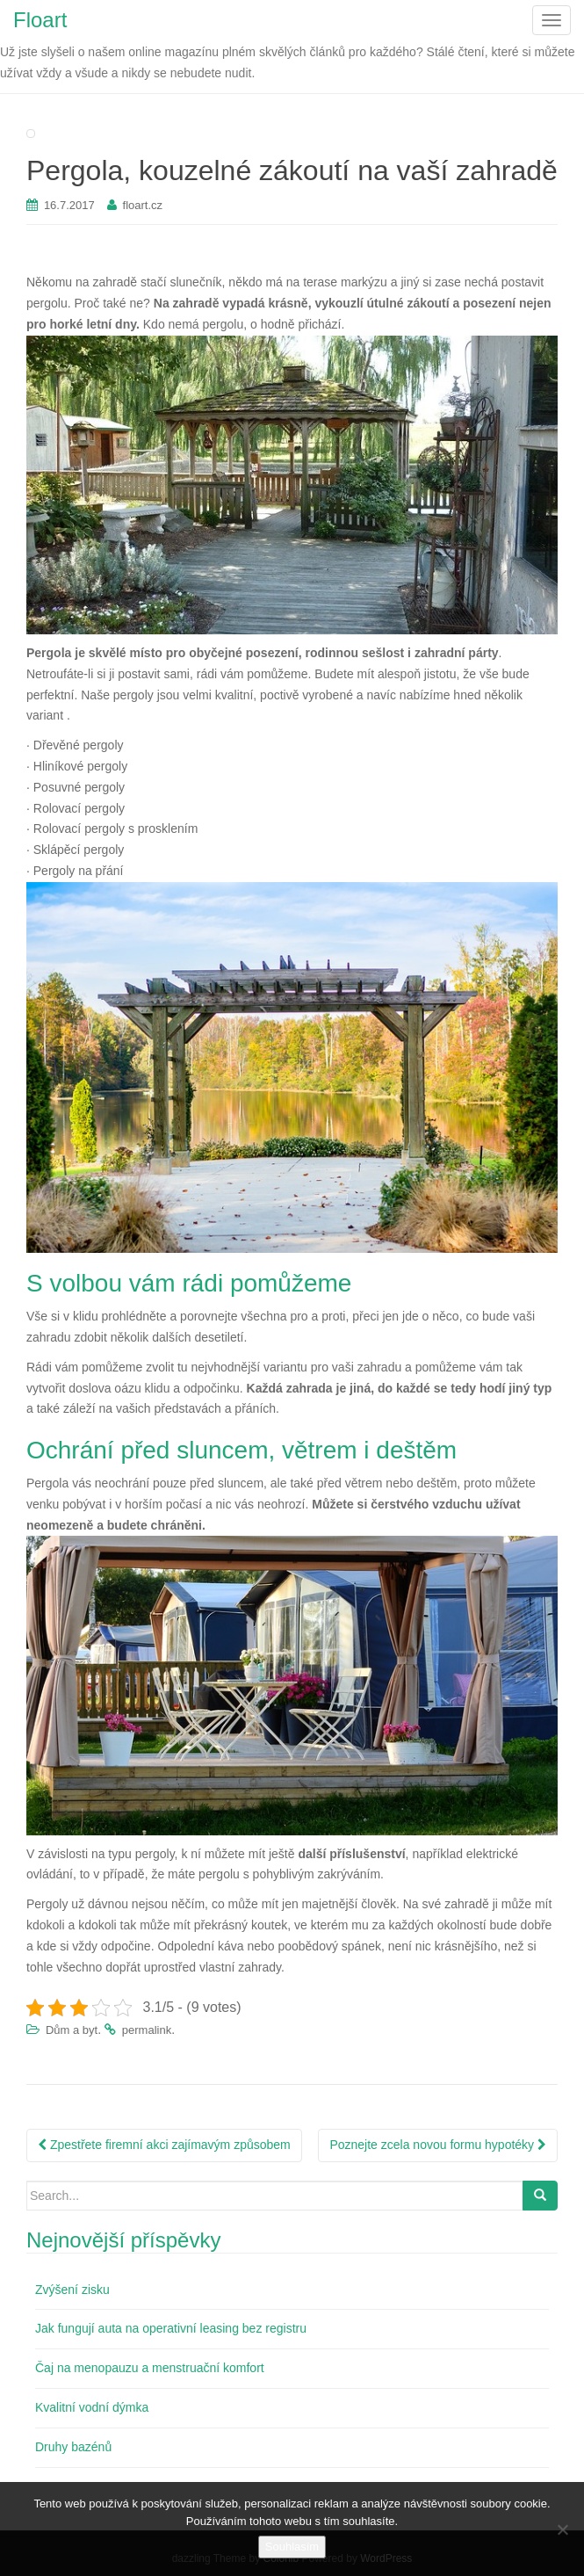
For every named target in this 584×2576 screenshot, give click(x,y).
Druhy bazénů (73, 2447)
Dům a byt (71, 2030)
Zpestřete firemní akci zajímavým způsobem (164, 2145)
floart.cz (143, 205)
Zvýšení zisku (72, 2290)
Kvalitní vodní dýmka (91, 2407)
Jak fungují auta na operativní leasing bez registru (170, 2328)
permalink (146, 2030)
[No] (562, 2529)
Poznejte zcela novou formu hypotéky (437, 2145)
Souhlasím (292, 2546)
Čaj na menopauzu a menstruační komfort (149, 2368)
